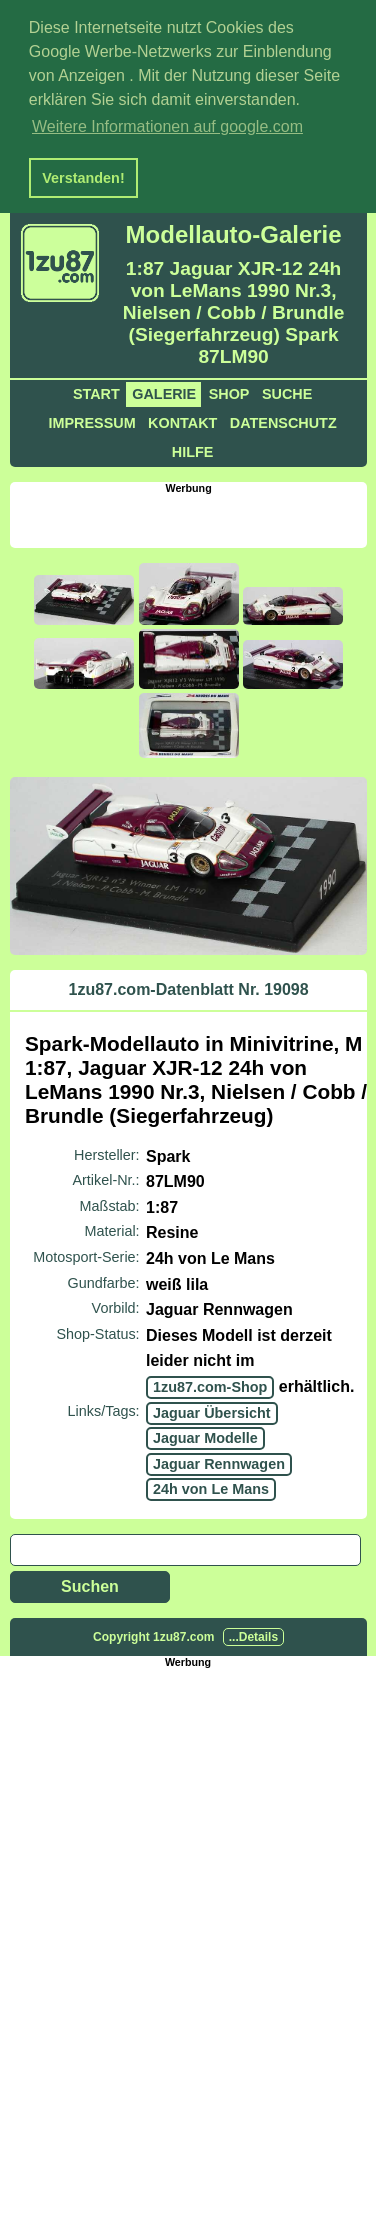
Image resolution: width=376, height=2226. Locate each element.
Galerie (164, 391)
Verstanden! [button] (83, 178)
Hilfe (193, 449)
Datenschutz (283, 420)
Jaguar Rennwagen (219, 1460)
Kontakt (182, 420)
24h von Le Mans (211, 1486)
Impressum (91, 420)
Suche (287, 391)
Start (96, 391)
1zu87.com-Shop (210, 1383)
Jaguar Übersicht (212, 1409)
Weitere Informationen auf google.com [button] (167, 126)
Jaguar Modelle (205, 1435)
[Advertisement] (192, 516)
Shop (229, 391)
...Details (253, 1633)
